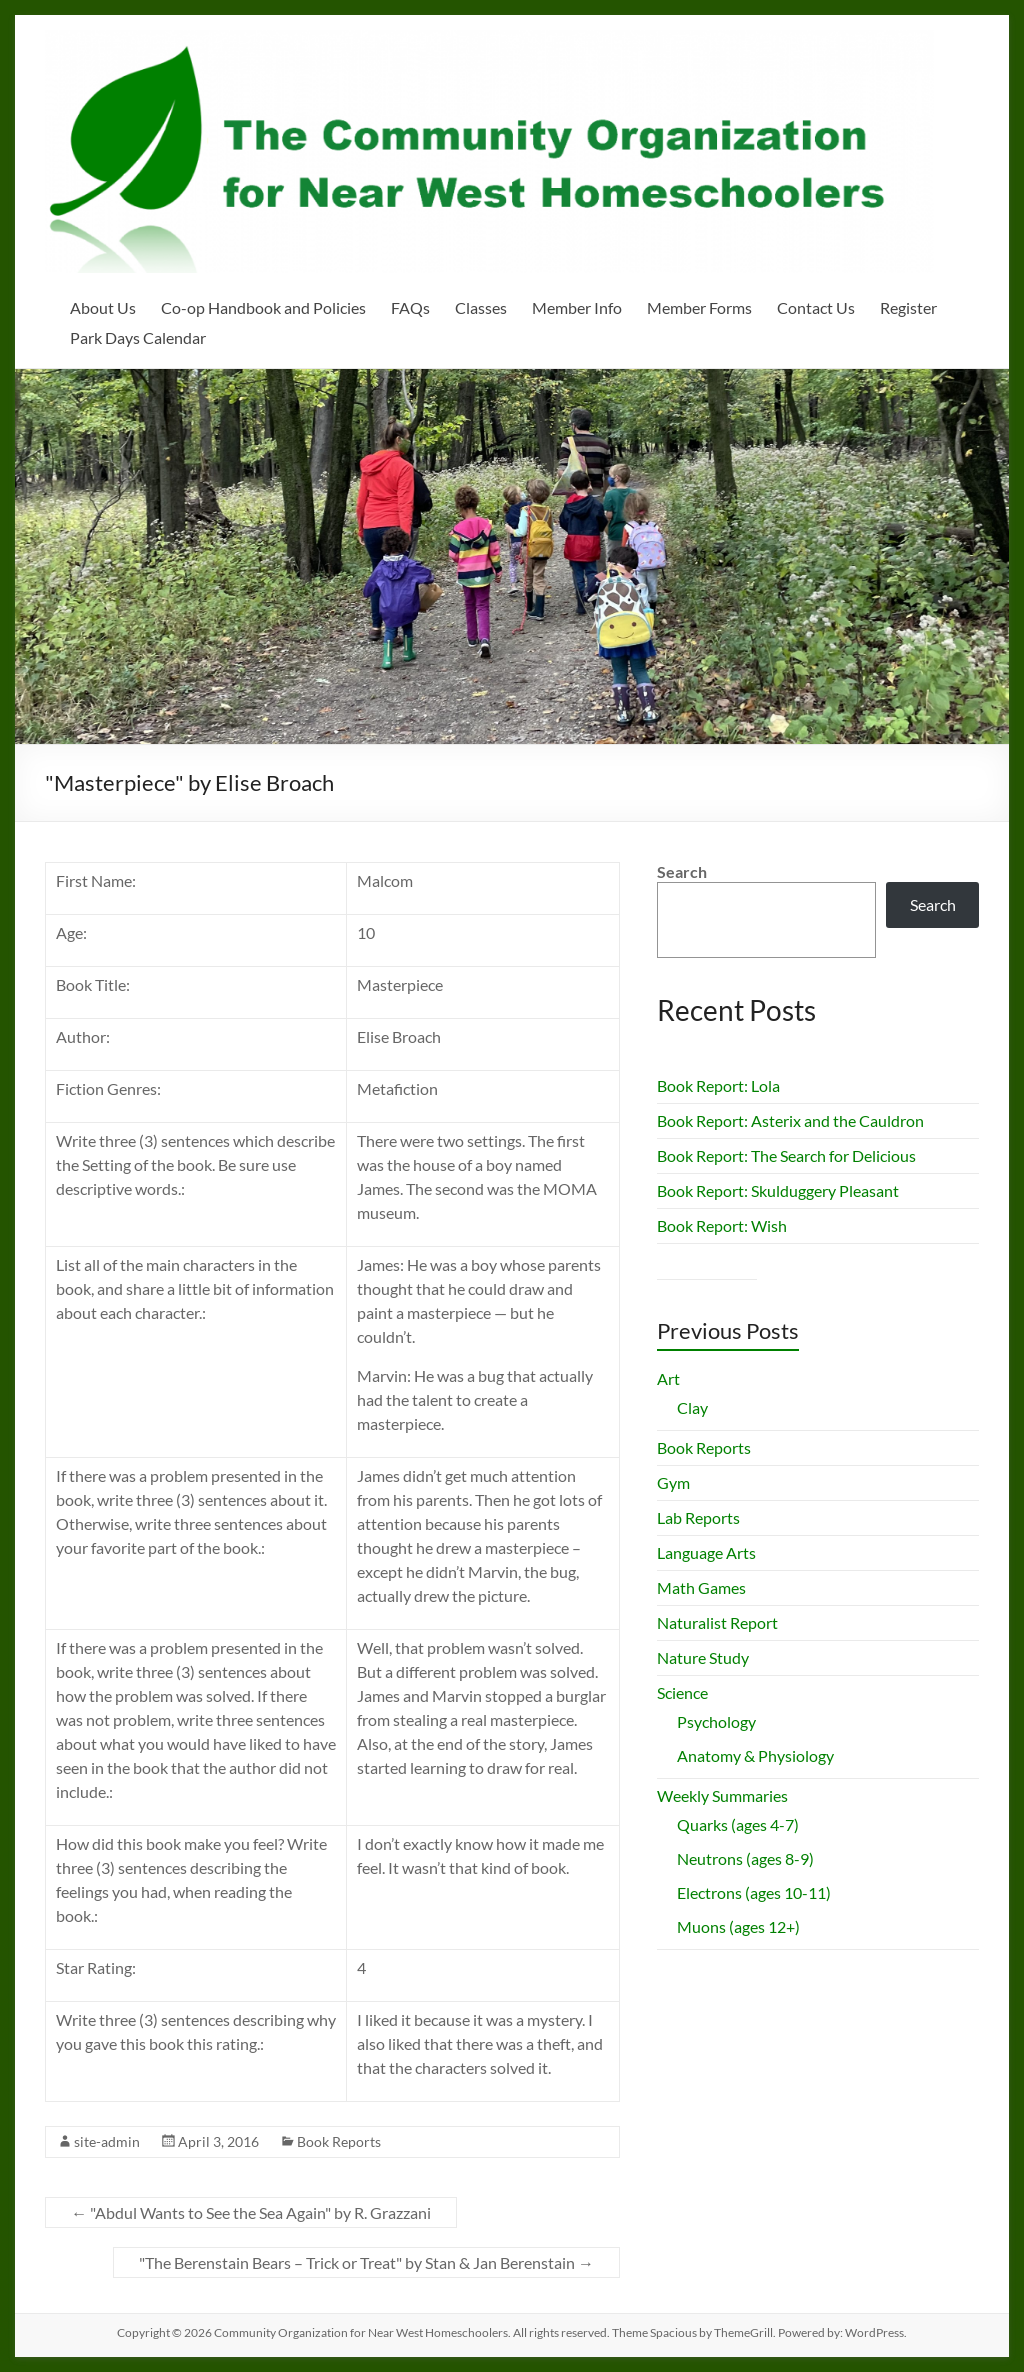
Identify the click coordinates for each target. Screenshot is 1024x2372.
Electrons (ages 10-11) (754, 1892)
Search (682, 871)
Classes (481, 307)
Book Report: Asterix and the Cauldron (790, 1120)
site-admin (107, 2141)
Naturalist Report (717, 1622)
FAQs (410, 307)
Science (682, 1692)
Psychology (716, 1721)
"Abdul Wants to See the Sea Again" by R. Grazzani (251, 2212)
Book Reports (339, 2141)
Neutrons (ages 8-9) (745, 1858)
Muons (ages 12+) (738, 1926)
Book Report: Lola (718, 1085)
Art (668, 1378)
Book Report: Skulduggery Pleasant (778, 1190)
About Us (103, 307)
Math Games (701, 1587)
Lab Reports (698, 1517)
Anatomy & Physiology (755, 1755)
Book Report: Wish (722, 1225)
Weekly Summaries (722, 1795)
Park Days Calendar (138, 337)
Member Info (577, 307)
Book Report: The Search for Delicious (786, 1155)
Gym (673, 1482)
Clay (692, 1407)
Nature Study (703, 1657)
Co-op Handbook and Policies (263, 307)
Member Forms (699, 307)
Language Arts (706, 1552)
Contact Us (816, 307)
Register (908, 307)
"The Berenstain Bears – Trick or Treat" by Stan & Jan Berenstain (366, 2262)
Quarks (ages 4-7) (738, 1824)
